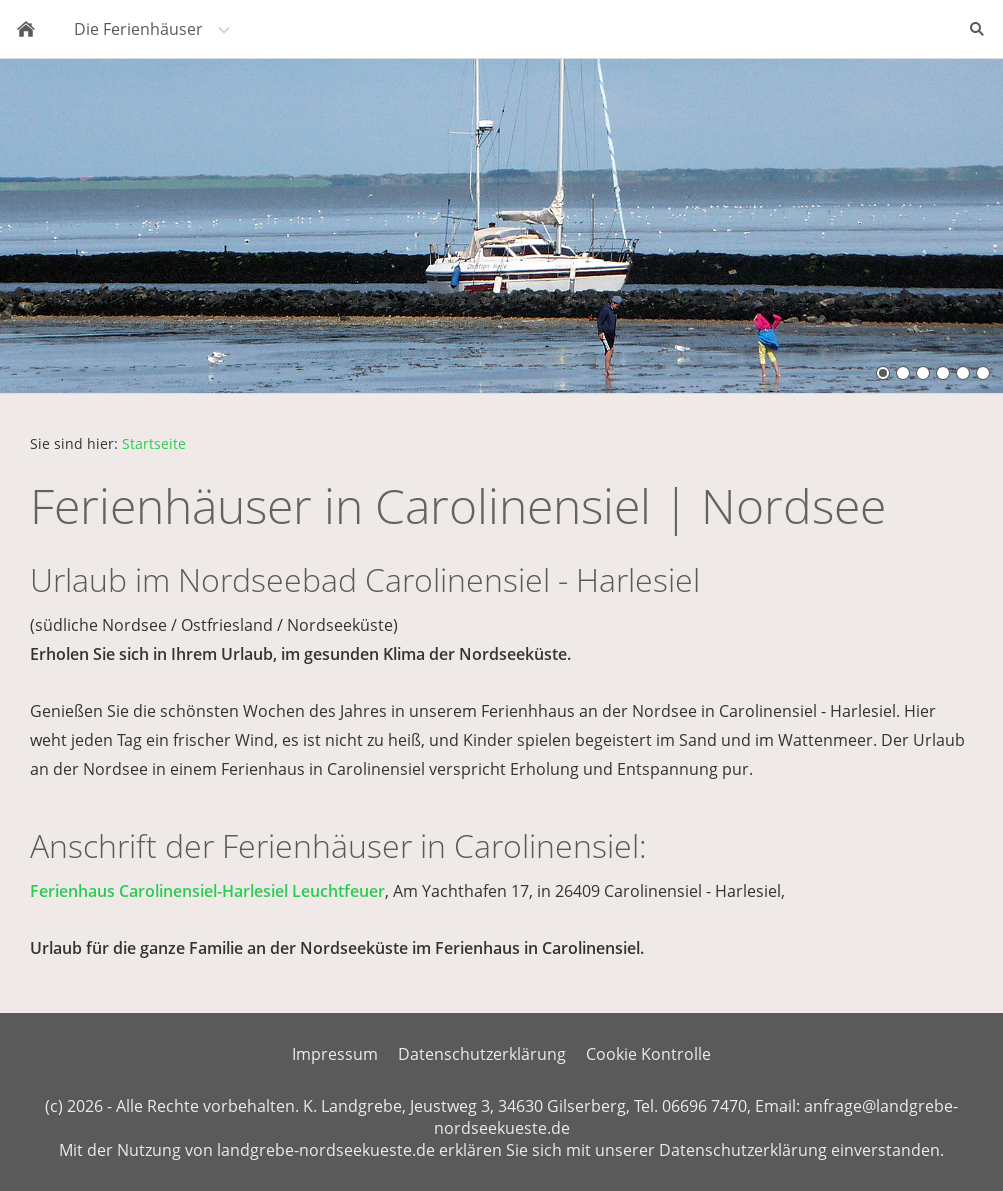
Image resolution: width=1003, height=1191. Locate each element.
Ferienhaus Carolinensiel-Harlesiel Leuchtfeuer (207, 891)
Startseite (154, 443)
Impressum (335, 1054)
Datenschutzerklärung (482, 1054)
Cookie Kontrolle (648, 1054)
